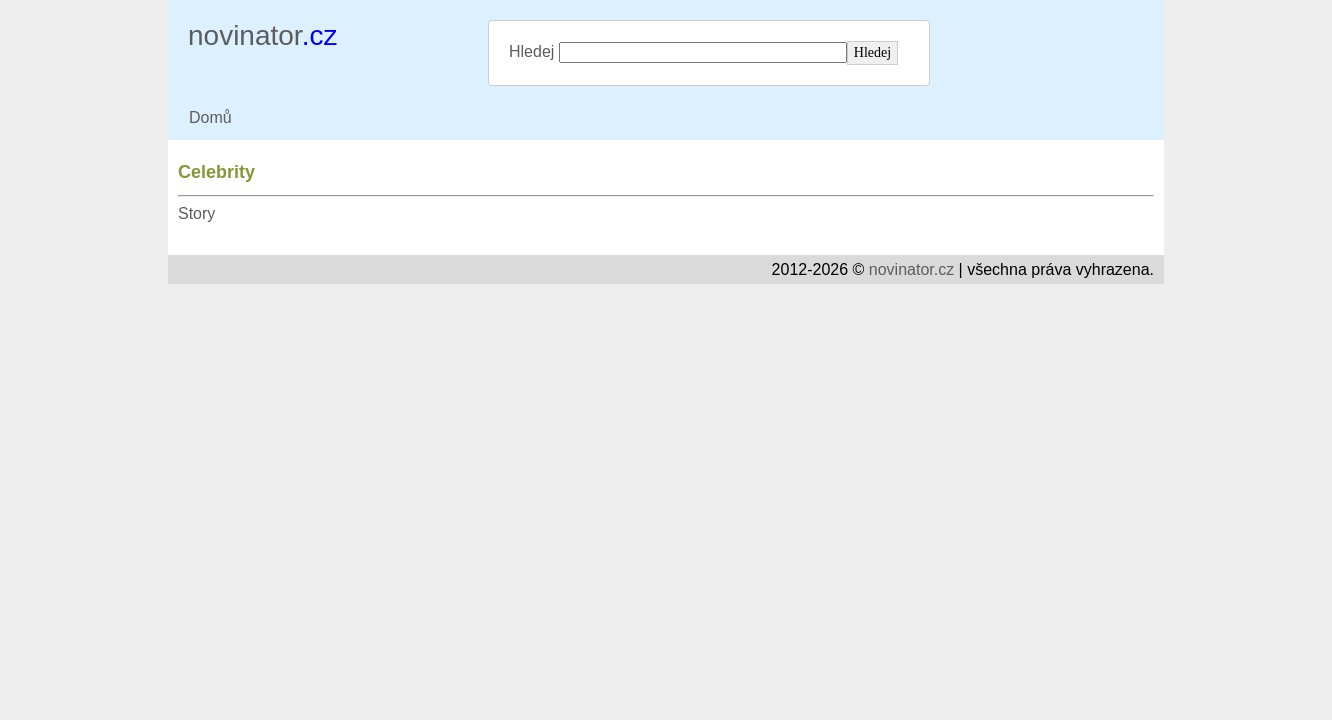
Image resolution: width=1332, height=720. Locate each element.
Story (196, 213)
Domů (210, 117)
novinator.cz (911, 269)
